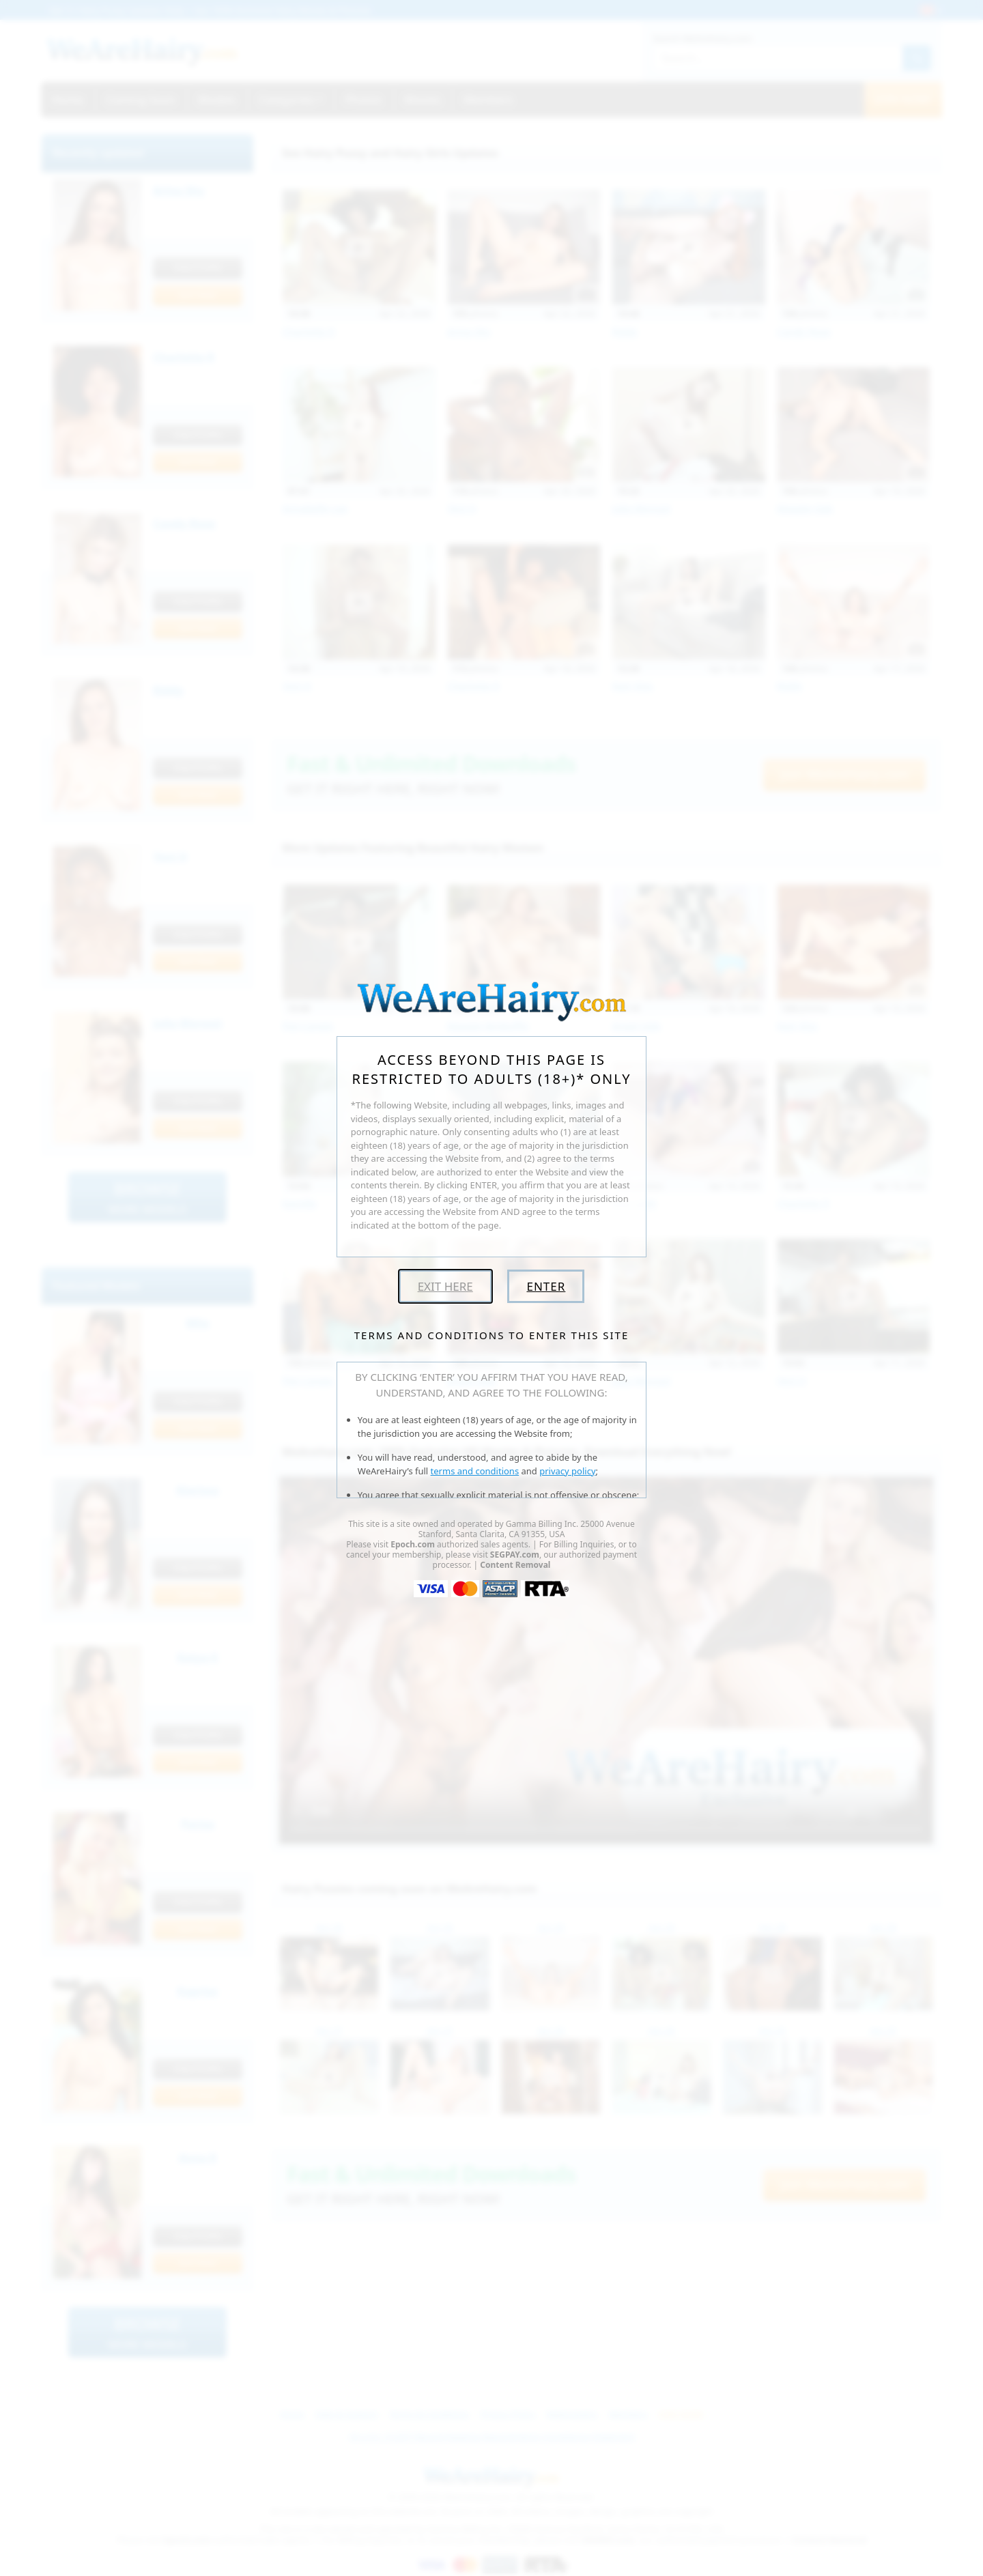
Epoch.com (412, 1544)
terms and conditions (475, 1471)
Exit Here (445, 1286)
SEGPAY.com (514, 1554)
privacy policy (567, 1471)
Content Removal (515, 1565)
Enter (545, 1286)
